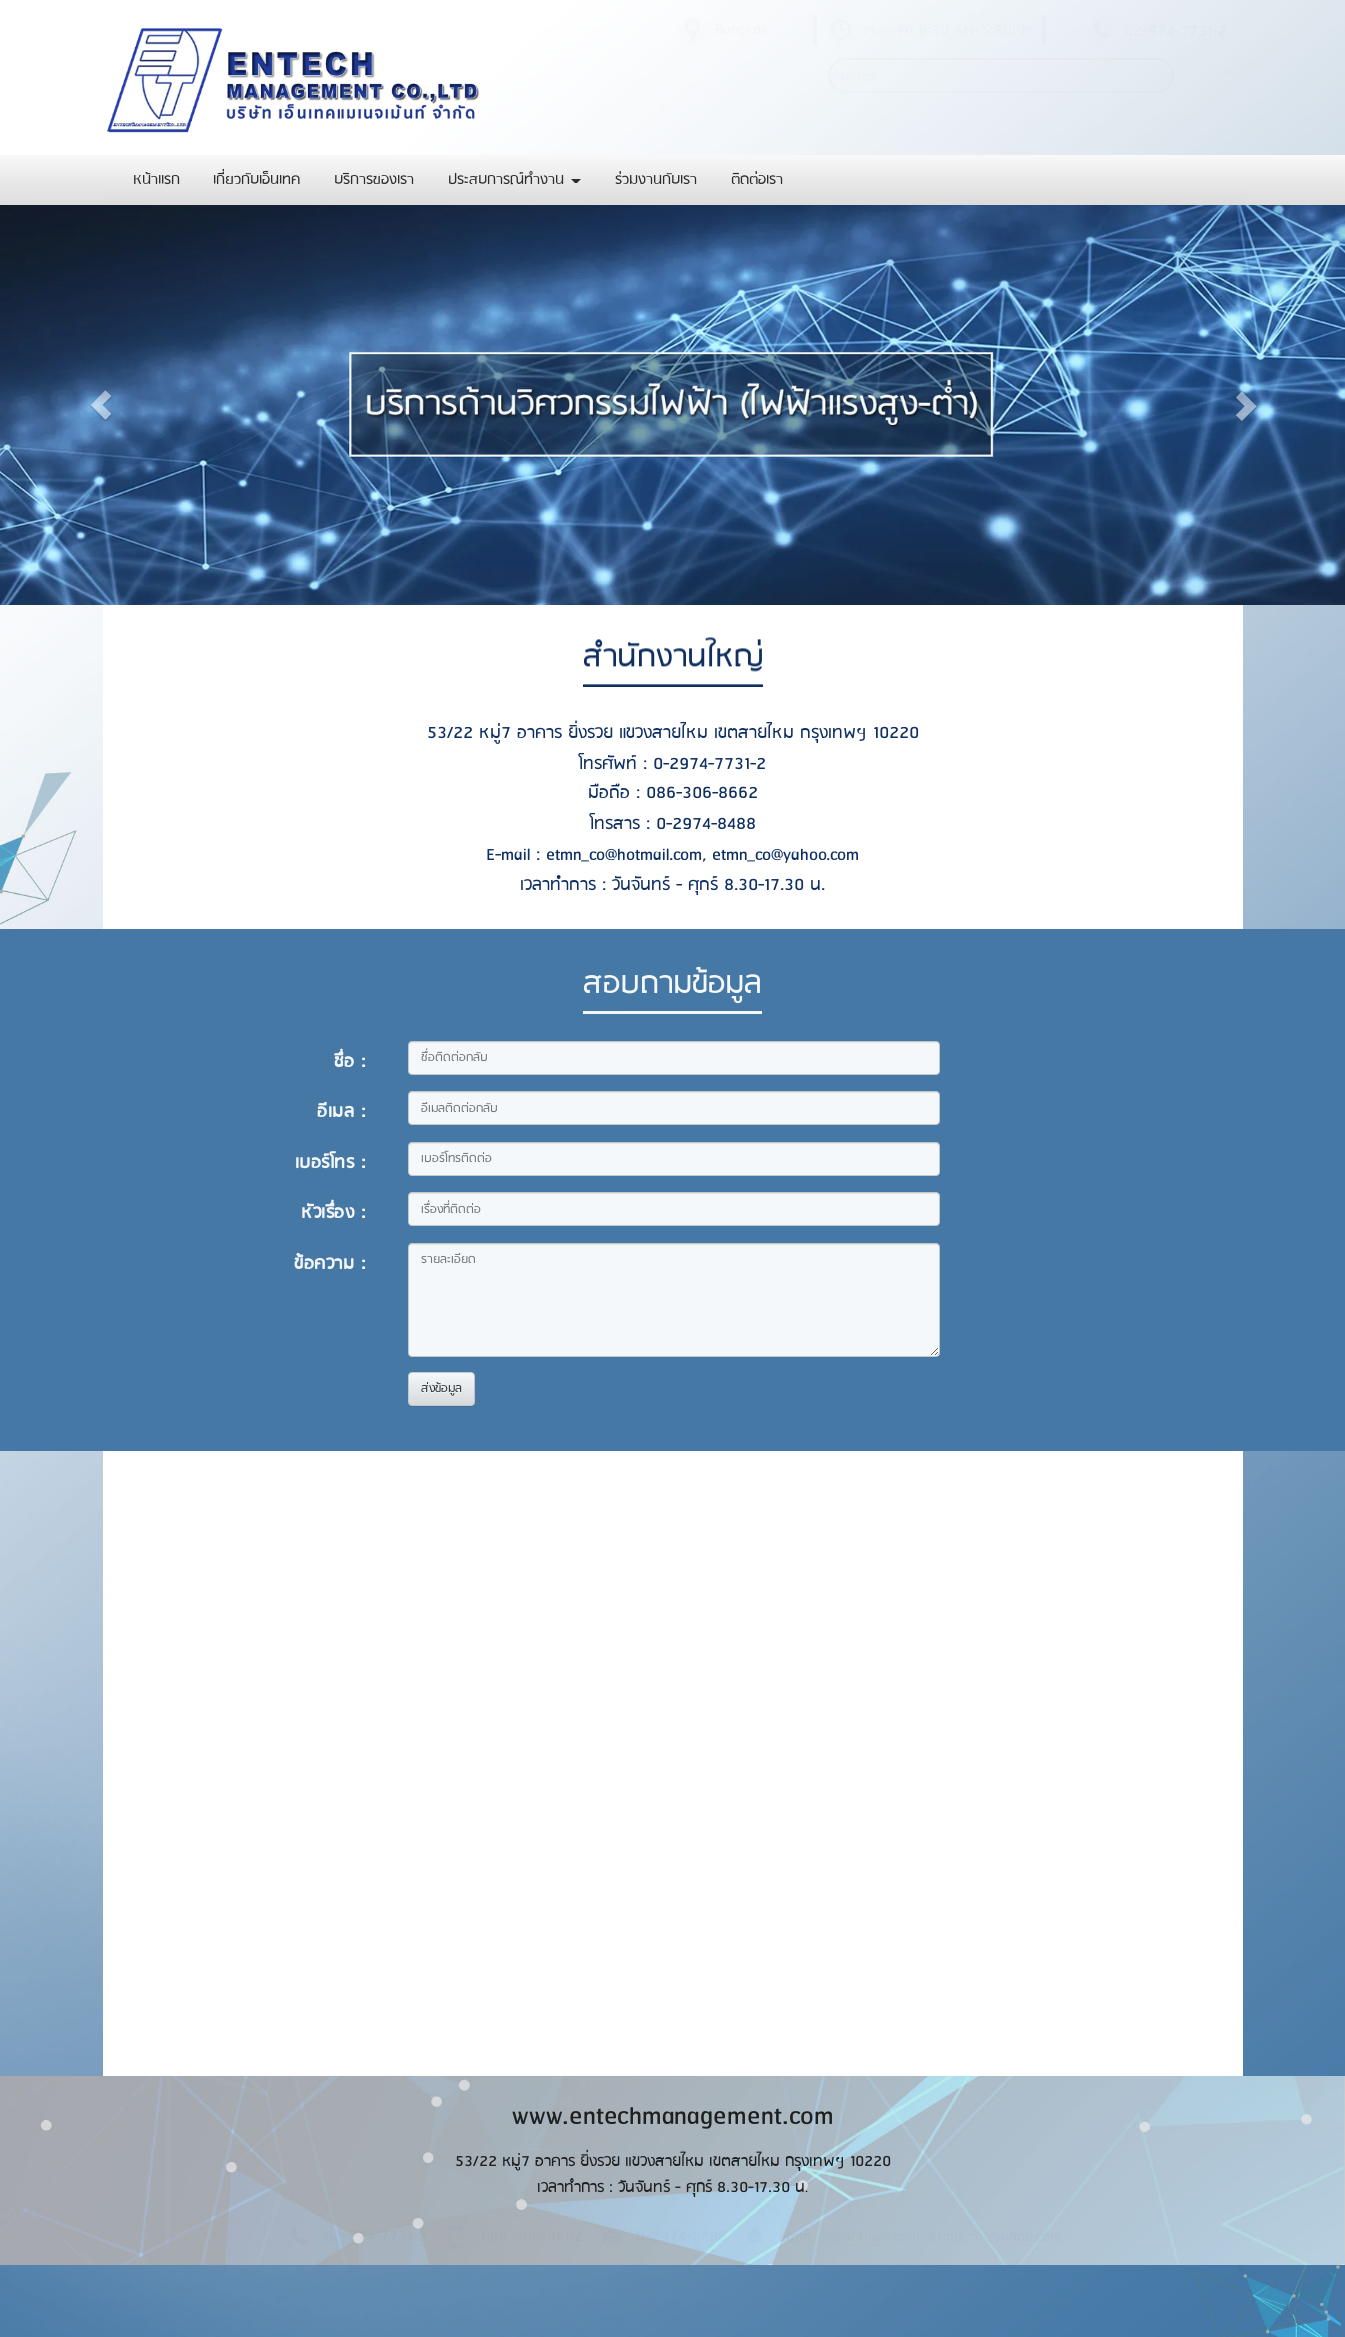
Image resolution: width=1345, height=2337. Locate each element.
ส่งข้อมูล (441, 1388)
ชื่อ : (349, 1062)
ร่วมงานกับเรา (656, 180)
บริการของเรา (374, 180)
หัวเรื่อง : (333, 1213)
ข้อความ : (329, 1264)
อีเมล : (341, 1112)
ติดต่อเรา (757, 180)
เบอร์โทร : (330, 1163)
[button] (101, 405)
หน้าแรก (156, 180)
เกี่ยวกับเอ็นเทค (256, 180)
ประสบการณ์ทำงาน (514, 180)
